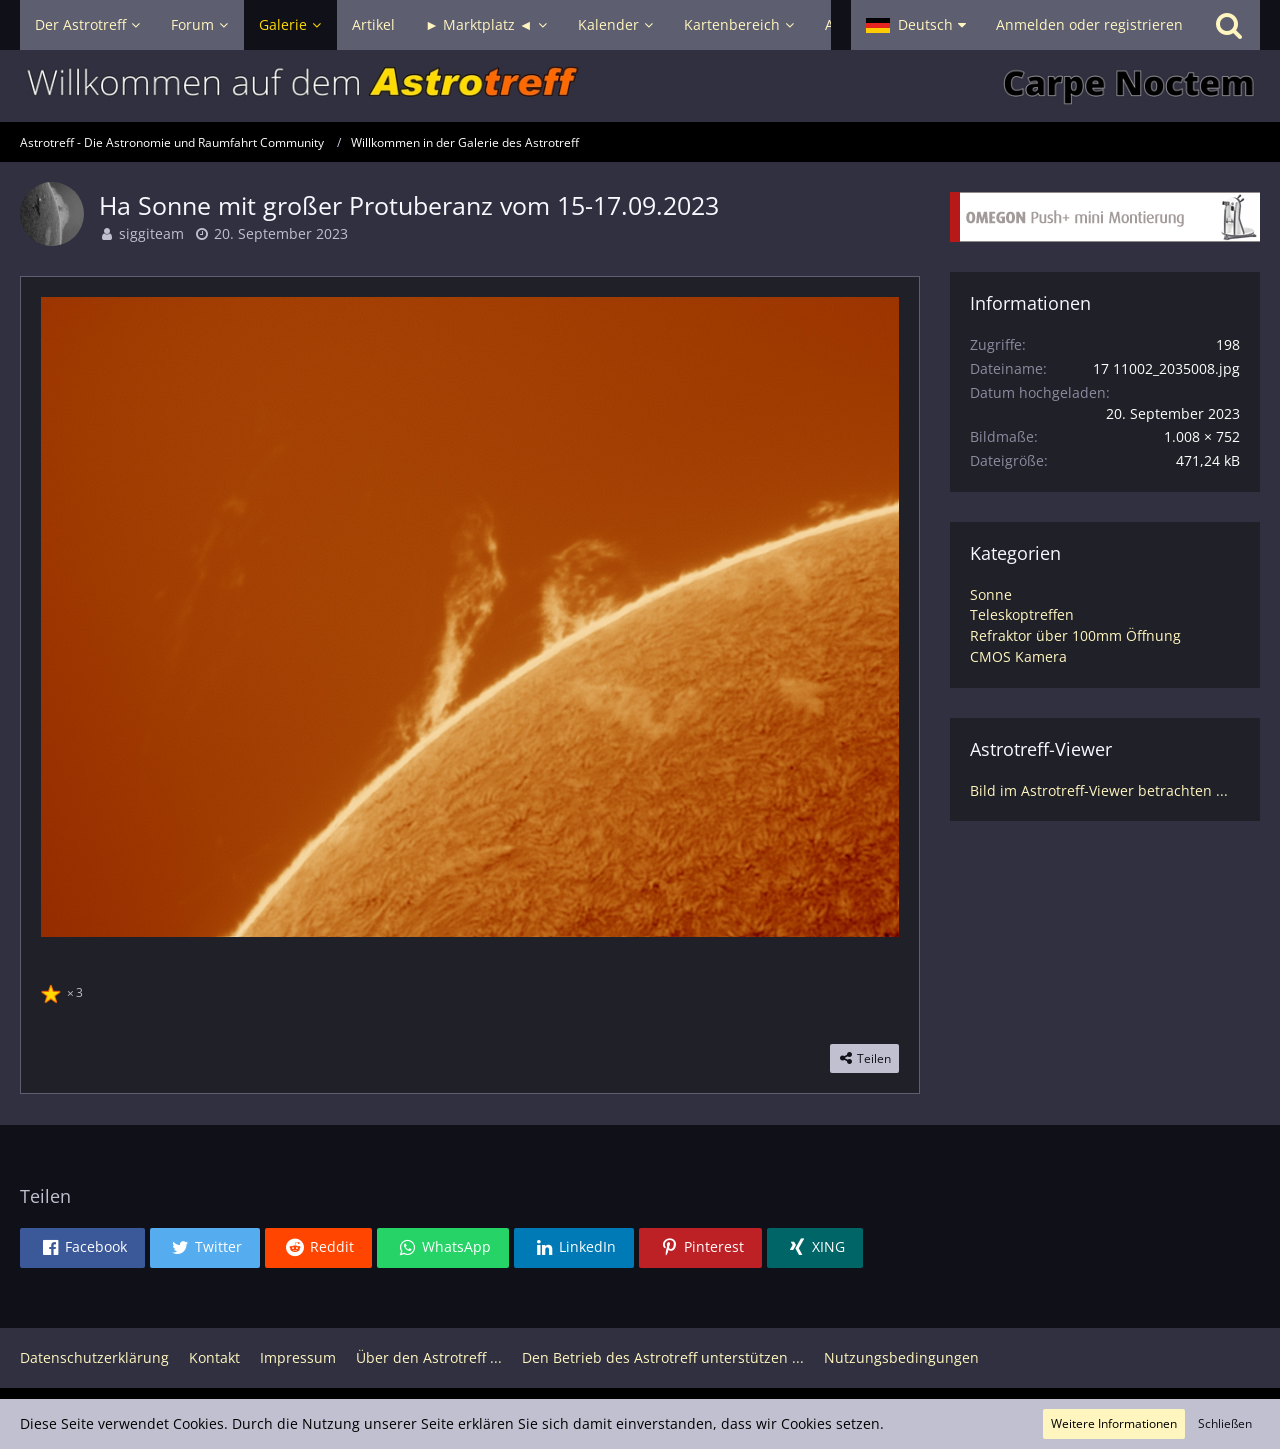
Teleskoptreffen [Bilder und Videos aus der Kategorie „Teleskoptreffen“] (1022, 614)
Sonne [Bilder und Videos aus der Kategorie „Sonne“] (991, 594)
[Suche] (1229, 25)
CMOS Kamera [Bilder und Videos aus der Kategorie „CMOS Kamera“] (1018, 656)
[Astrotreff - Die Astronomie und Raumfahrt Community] (640, 86)
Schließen (1225, 1423)
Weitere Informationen (1114, 1423)
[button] (916, 25)
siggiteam (151, 233)
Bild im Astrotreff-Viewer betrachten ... (1099, 790)
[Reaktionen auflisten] (64, 990)
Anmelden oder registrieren (1089, 24)
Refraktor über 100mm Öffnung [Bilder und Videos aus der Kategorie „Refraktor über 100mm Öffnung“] (1075, 635)
